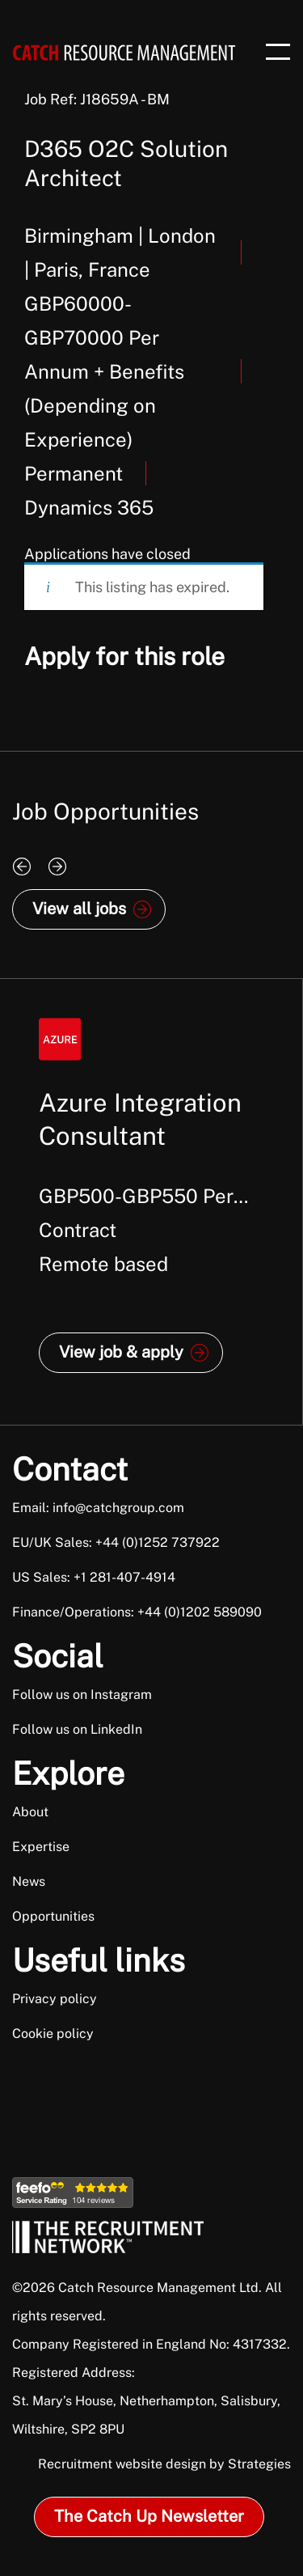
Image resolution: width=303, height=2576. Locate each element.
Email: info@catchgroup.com (98, 1507)
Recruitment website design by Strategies (164, 2464)
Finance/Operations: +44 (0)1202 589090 (137, 1612)
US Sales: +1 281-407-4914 (93, 1577)
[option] (151, 1202)
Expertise (40, 1846)
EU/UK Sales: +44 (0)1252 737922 (116, 1542)
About (30, 1812)
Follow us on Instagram (82, 1694)
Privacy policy (54, 1998)
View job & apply (121, 1352)
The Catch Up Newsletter (149, 2516)
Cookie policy (53, 2033)
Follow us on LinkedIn (77, 1729)
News (28, 1881)
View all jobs (79, 908)
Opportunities (53, 1916)
